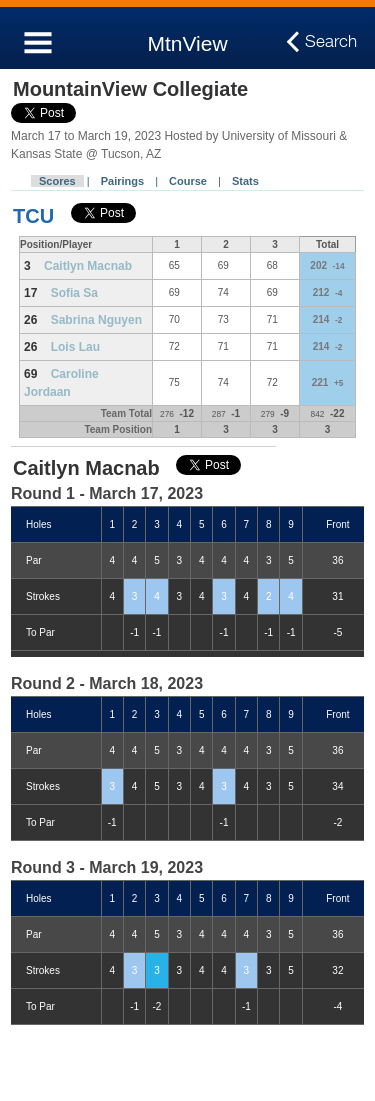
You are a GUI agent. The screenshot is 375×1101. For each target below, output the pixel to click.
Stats (245, 181)
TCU (33, 216)
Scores (57, 181)
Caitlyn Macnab (88, 266)
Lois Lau (75, 347)
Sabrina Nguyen (96, 320)
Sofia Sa (74, 293)
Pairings (122, 181)
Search (331, 42)
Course (188, 181)
